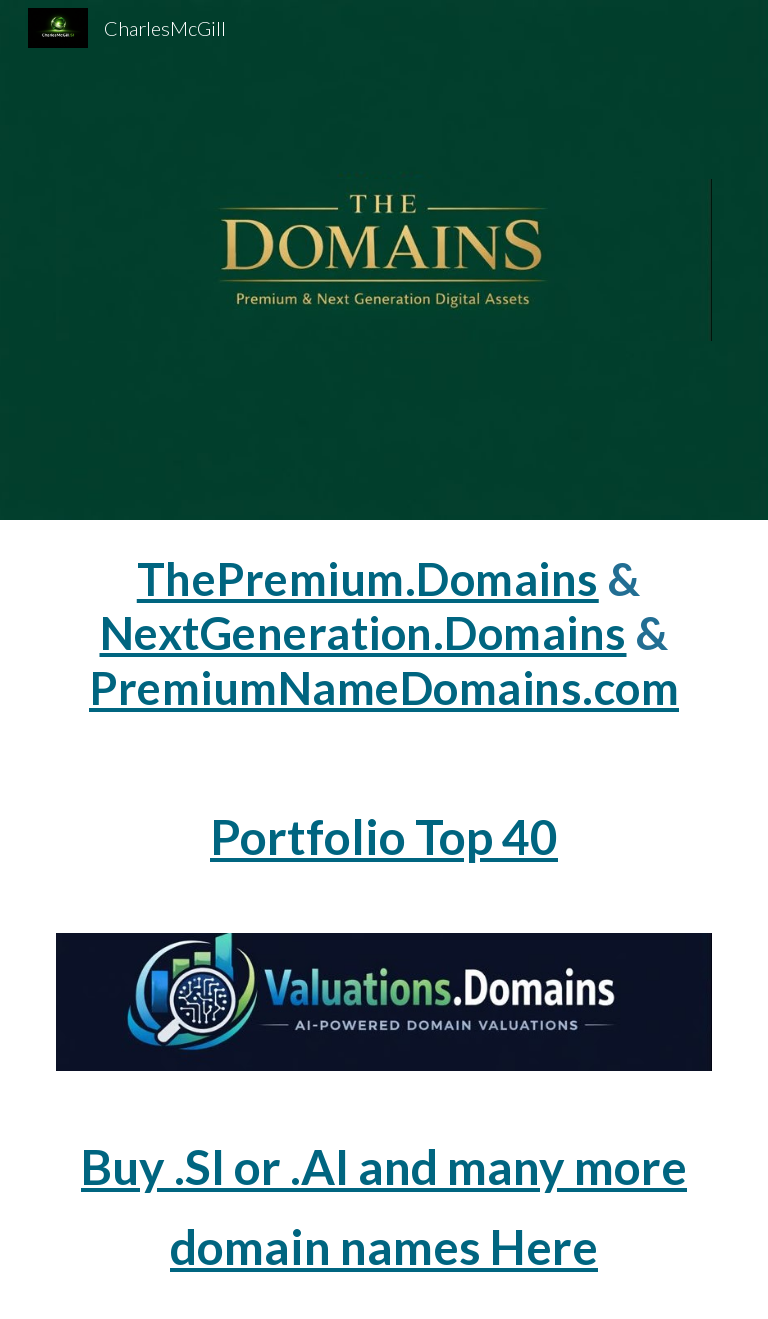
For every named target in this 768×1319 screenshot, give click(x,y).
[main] (383, 642)
